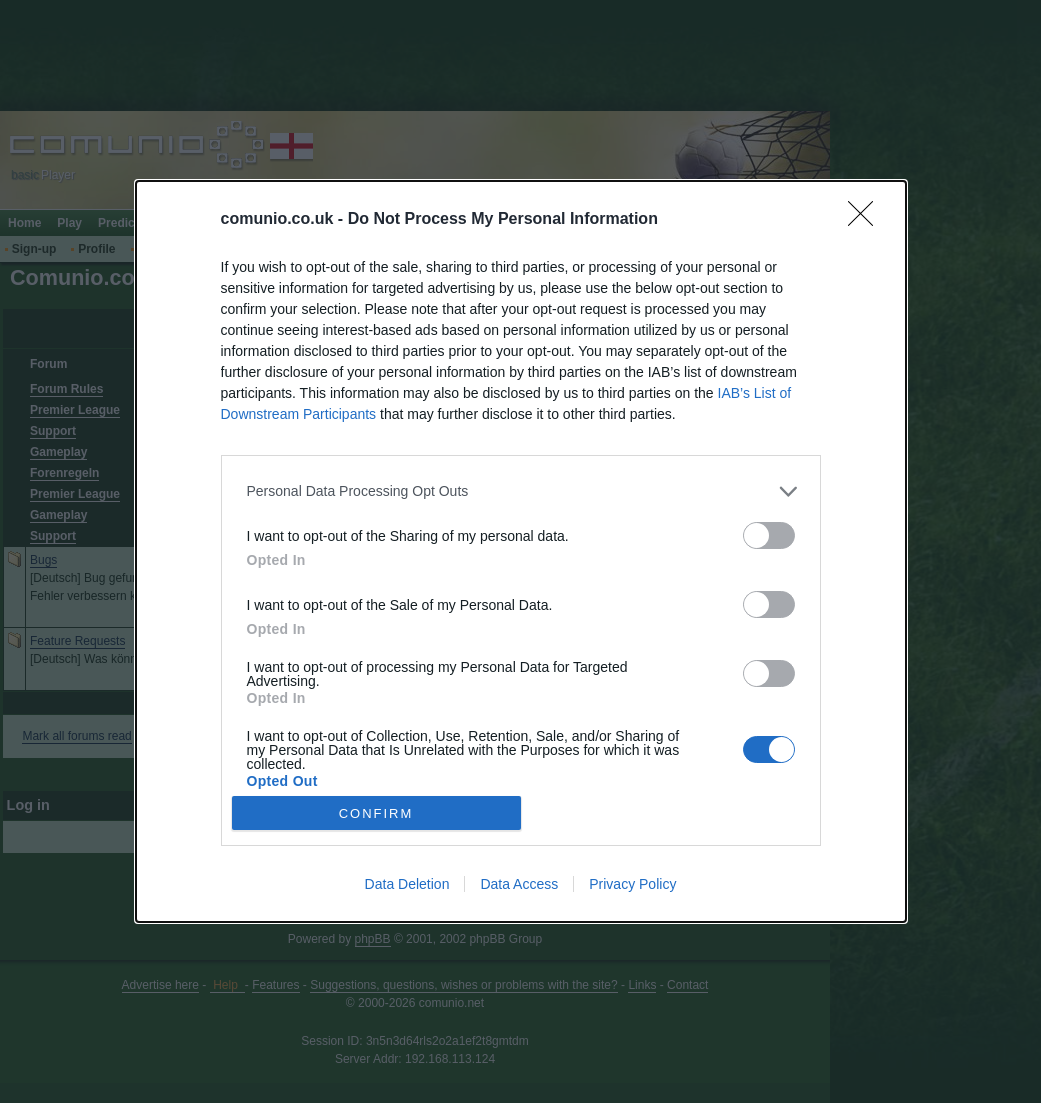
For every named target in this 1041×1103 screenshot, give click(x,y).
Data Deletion (407, 884)
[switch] (769, 535)
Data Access (519, 884)
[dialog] (521, 552)
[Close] (867, 220)
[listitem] (521, 491)
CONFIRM (376, 812)
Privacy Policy (632, 884)
